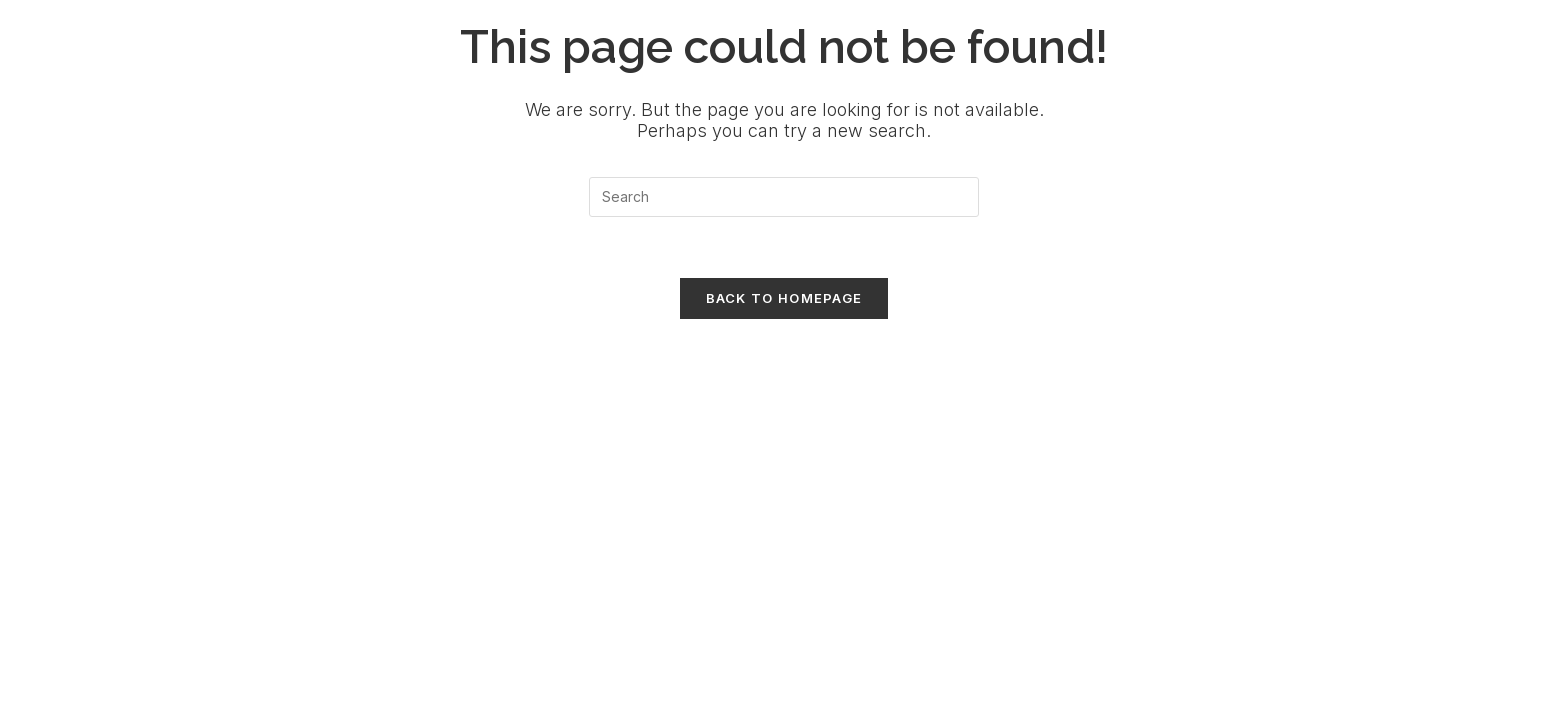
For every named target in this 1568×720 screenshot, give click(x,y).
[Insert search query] (784, 197)
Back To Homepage (784, 298)
